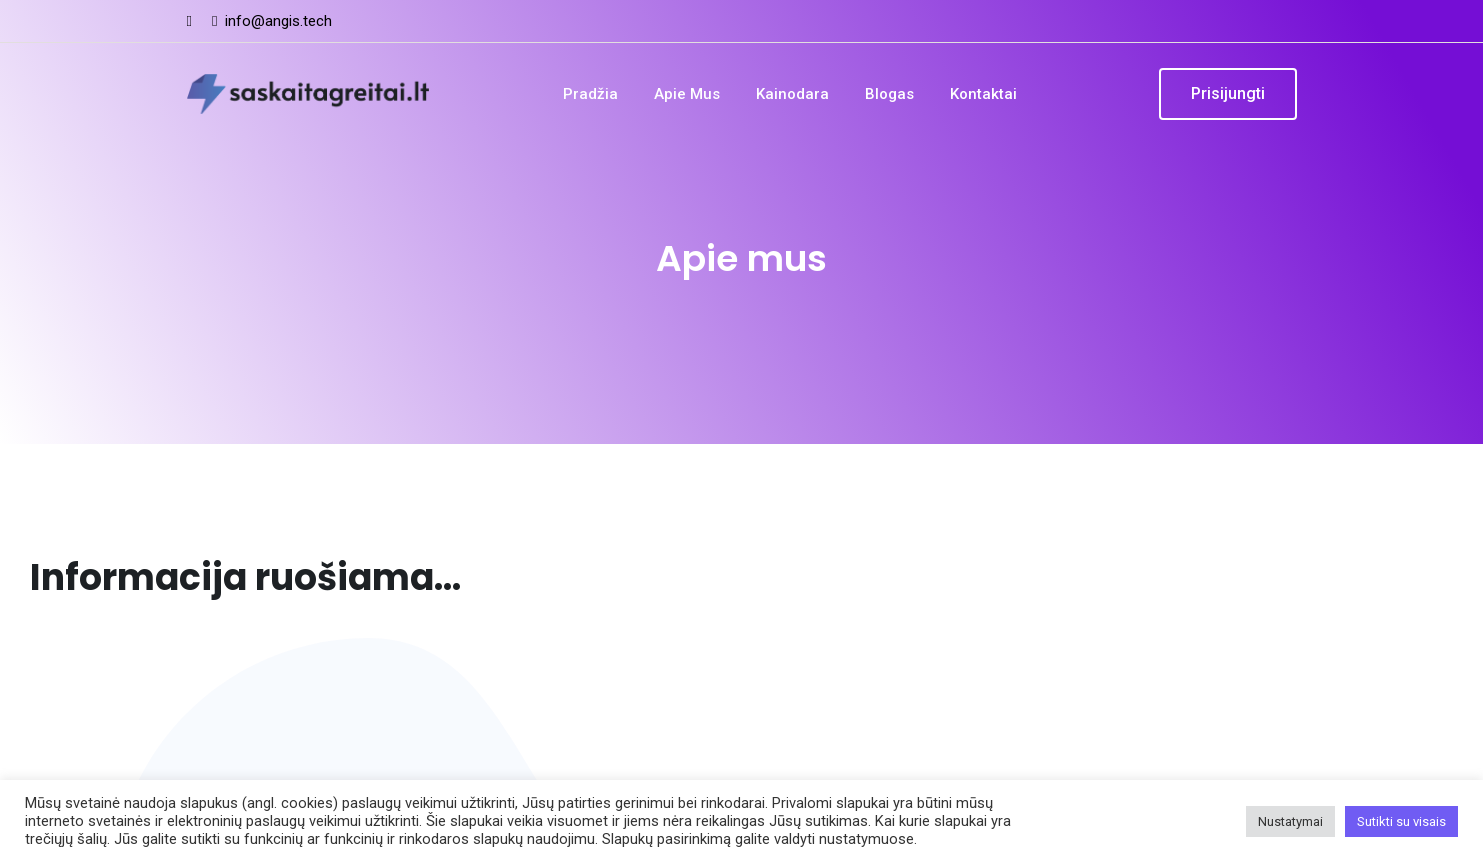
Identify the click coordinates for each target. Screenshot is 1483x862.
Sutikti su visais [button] (1401, 821)
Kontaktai (983, 94)
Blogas (889, 94)
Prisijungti (1228, 93)
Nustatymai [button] (1290, 821)
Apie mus (687, 94)
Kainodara (792, 94)
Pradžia (590, 94)
